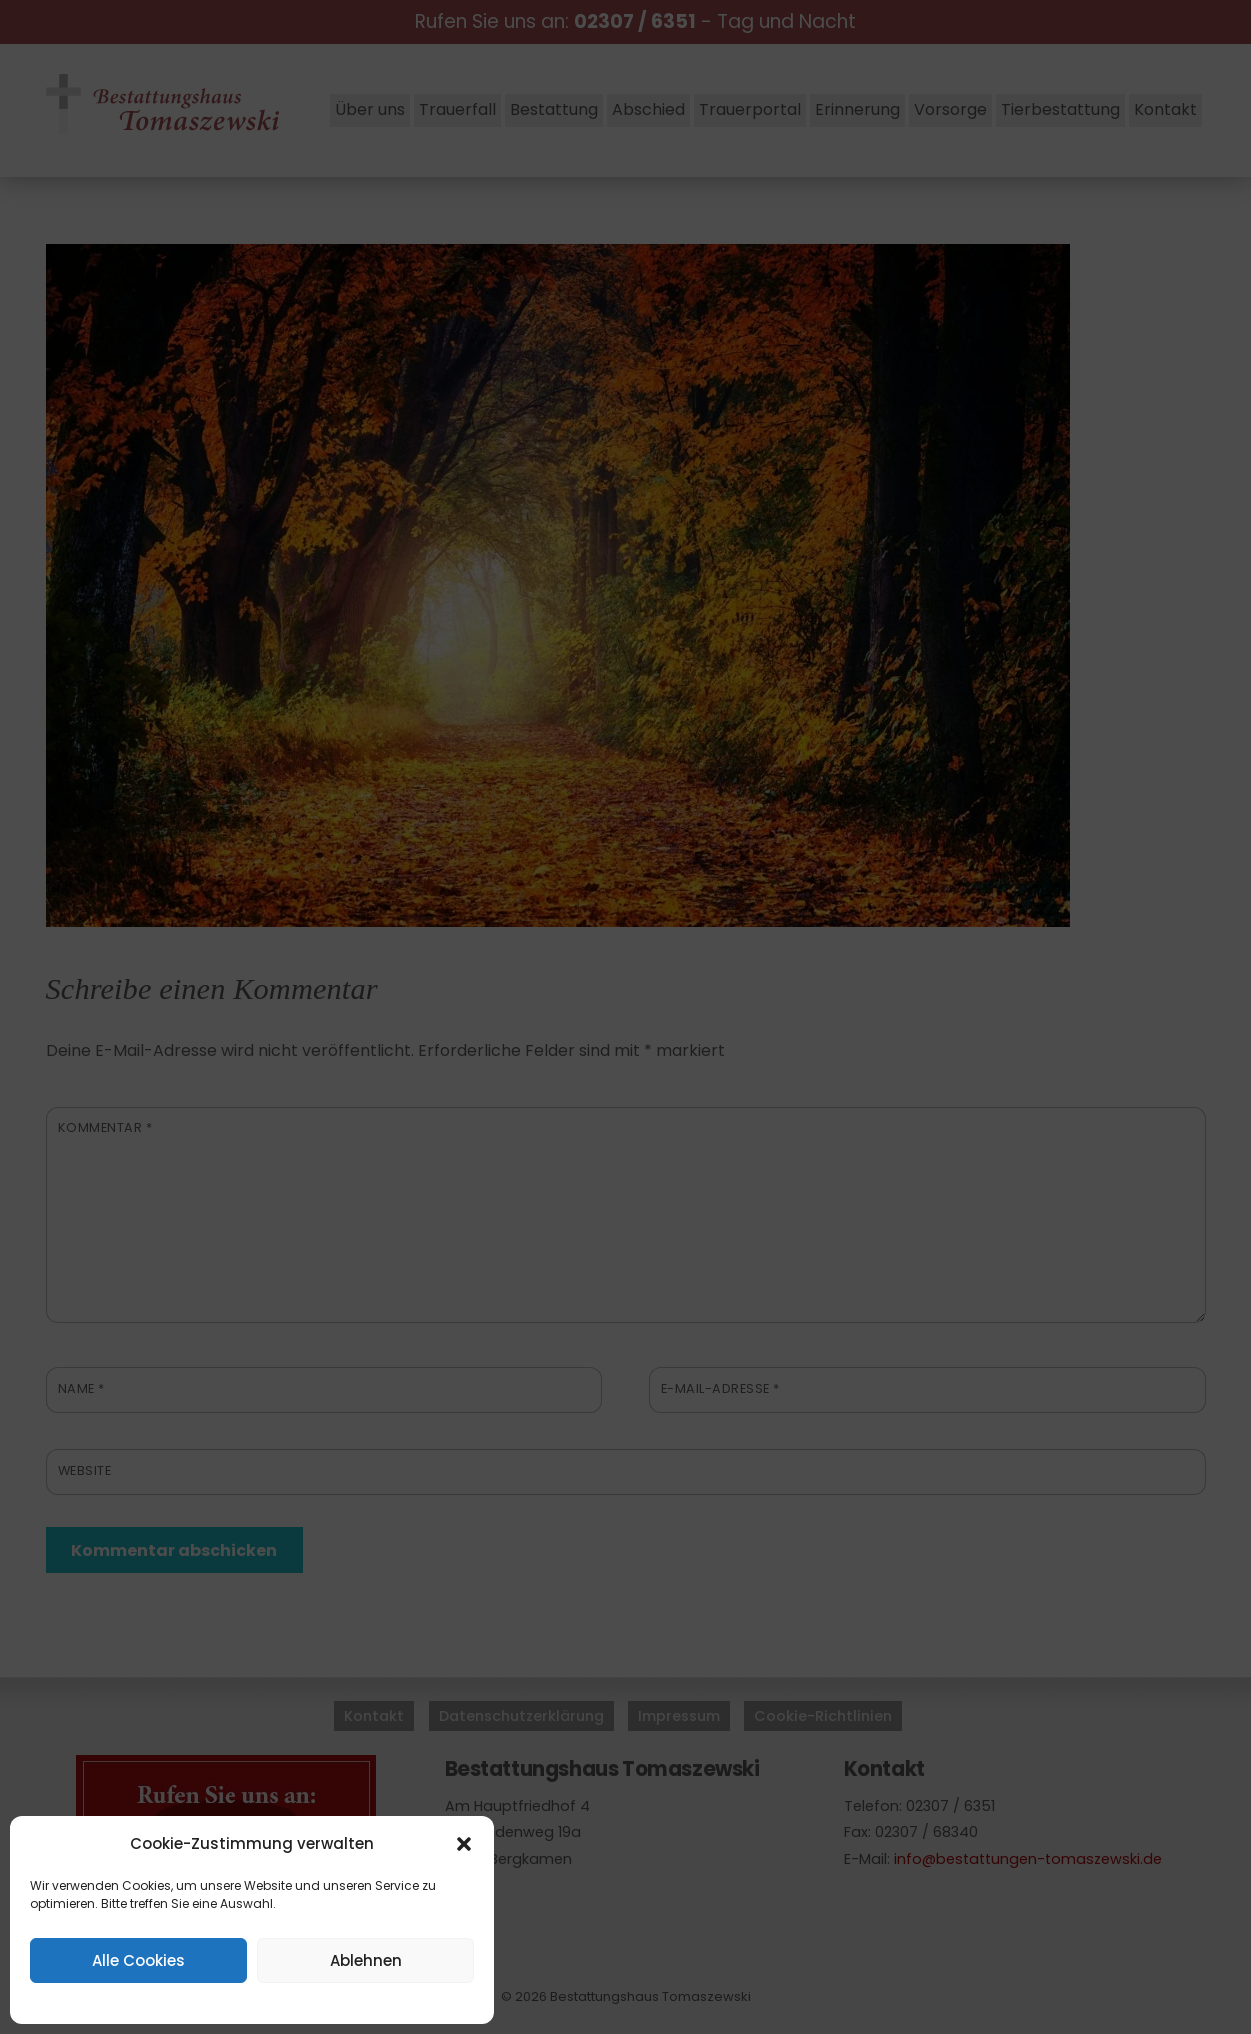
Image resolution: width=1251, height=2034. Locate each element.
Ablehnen (366, 1960)
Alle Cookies (138, 1960)
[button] (464, 1844)
